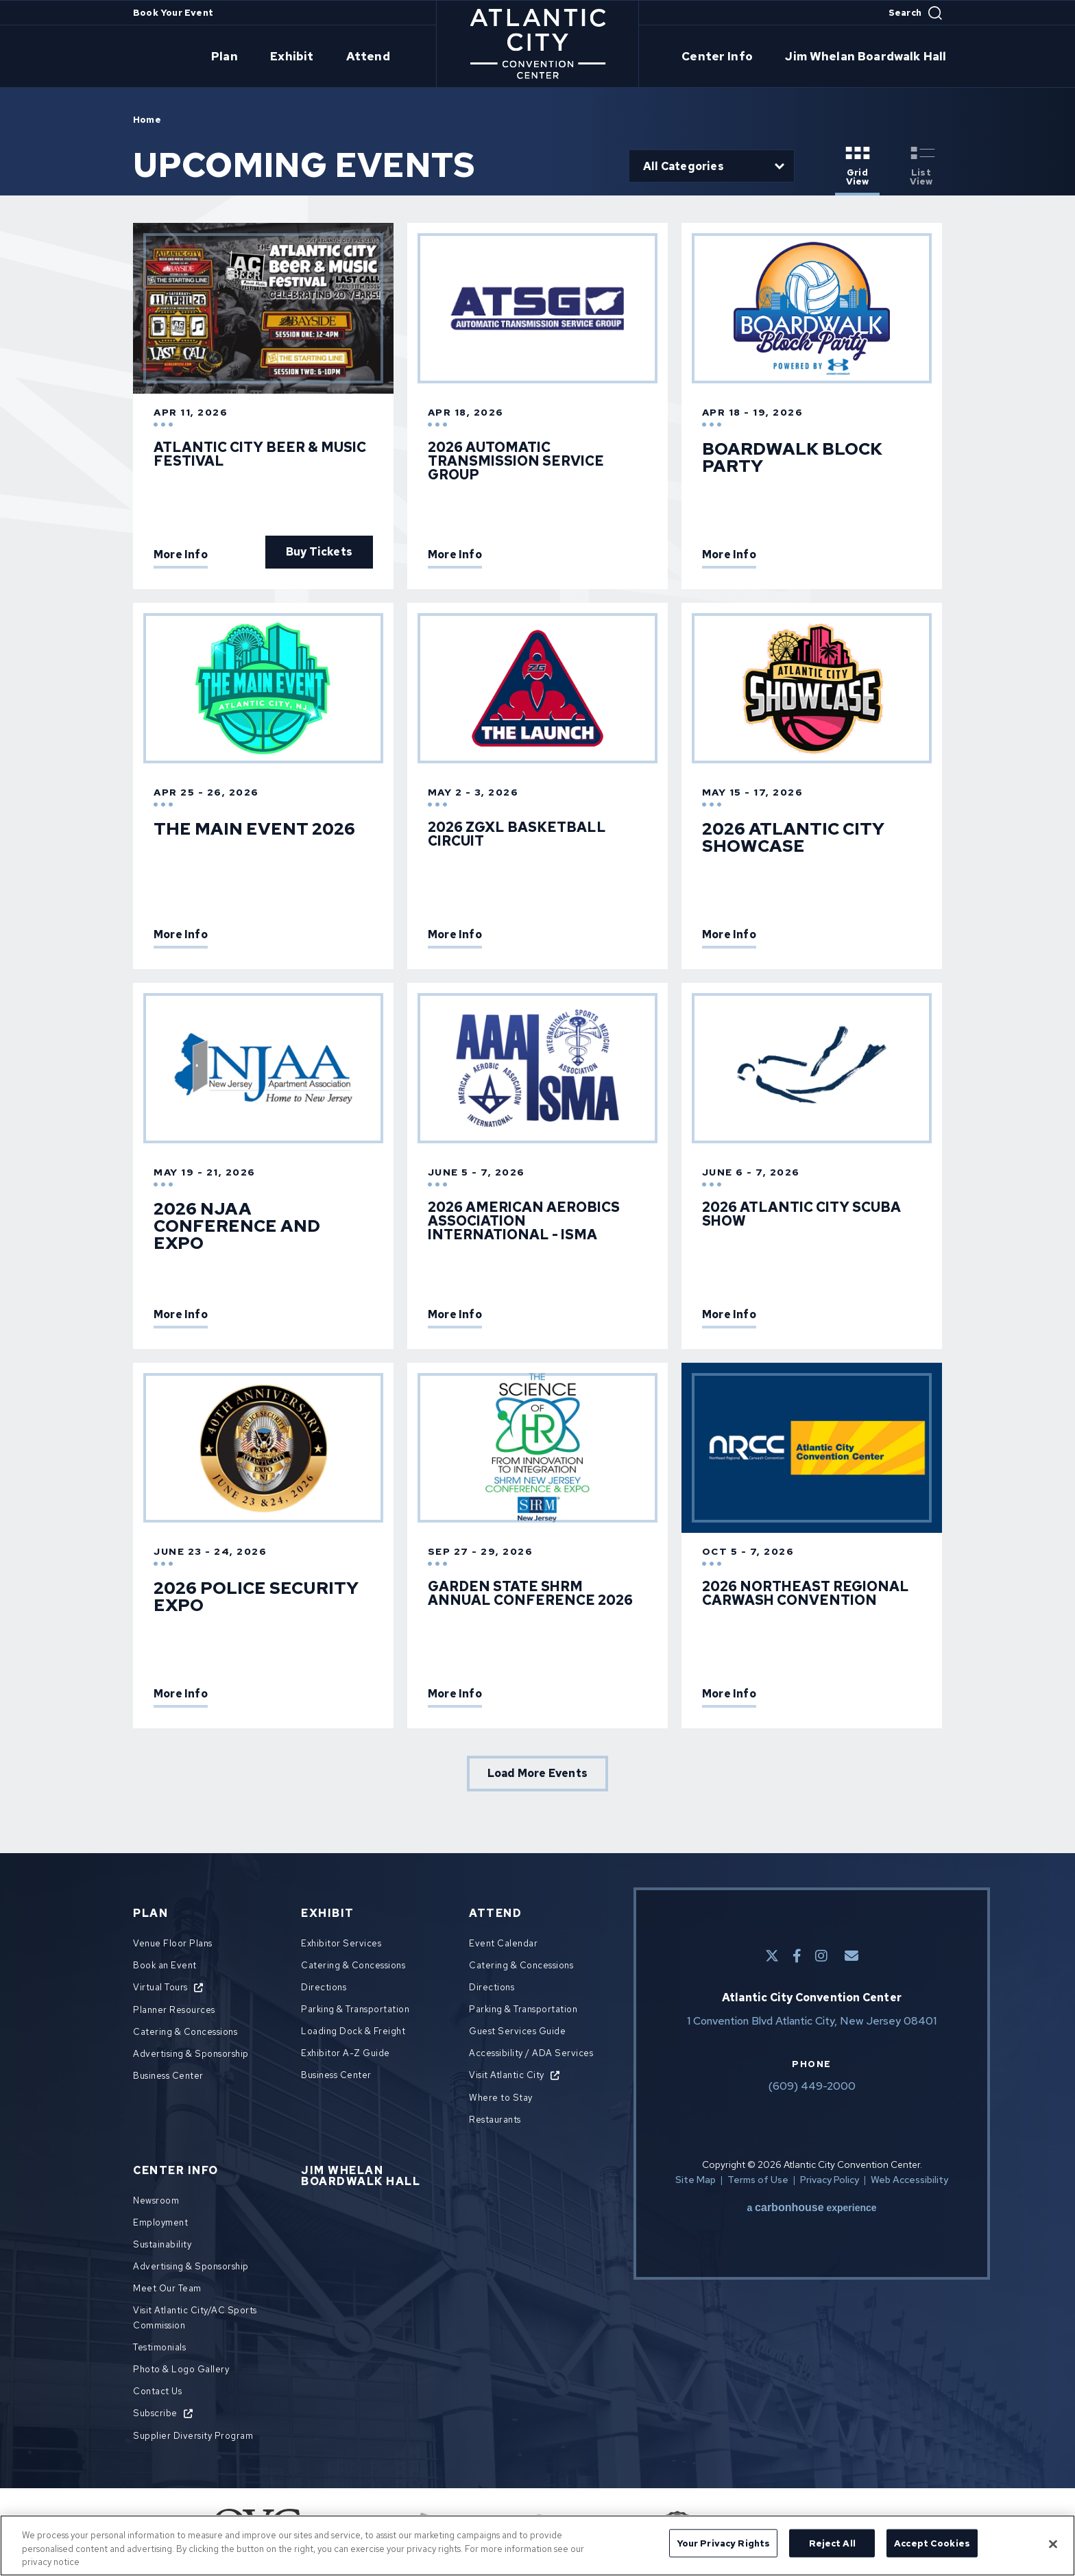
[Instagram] (821, 1956)
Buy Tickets (319, 552)
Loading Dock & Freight (353, 2031)
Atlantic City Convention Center (538, 44)
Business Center (168, 2076)
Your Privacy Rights (723, 2543)
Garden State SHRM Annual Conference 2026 (530, 1593)
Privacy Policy (829, 2179)
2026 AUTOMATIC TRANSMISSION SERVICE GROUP (516, 461)
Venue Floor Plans (173, 1943)
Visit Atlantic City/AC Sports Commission (195, 2317)
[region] (537, 2545)
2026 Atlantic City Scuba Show (801, 1214)
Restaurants (495, 2119)
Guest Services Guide (517, 2031)
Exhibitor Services (341, 1943)
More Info (181, 555)
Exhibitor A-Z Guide (345, 2053)
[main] (537, 953)
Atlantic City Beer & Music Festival (260, 454)
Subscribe (155, 2413)
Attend (374, 56)
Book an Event (165, 1965)
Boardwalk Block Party (792, 457)
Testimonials (159, 2347)
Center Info (713, 56)
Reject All (832, 2543)
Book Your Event (173, 12)
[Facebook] (797, 1956)
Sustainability (162, 2244)
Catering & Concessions (185, 2032)
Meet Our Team (167, 2288)
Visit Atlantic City (506, 2075)
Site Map (695, 2179)
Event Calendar (503, 1943)
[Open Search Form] (915, 13)
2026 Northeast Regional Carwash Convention (805, 1593)
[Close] (1053, 2544)
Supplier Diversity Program (193, 2436)
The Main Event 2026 (254, 829)
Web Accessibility (909, 2179)
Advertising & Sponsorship (191, 2054)
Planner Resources (174, 2010)
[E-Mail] (851, 1956)
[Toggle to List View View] (921, 166)
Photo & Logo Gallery (181, 2369)
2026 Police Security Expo (256, 1597)
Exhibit (306, 56)
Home (147, 120)
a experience (811, 2207)
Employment (160, 2222)
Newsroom (156, 2200)
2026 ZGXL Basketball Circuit (517, 834)
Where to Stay (501, 2097)
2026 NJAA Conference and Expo (237, 1225)
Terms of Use (757, 2179)
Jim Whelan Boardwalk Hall (848, 56)
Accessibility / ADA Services (531, 2053)
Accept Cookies (932, 2543)
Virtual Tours (160, 1987)
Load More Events (537, 1773)
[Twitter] (772, 1956)
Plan (246, 56)
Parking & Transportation (355, 2009)
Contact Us (157, 2391)
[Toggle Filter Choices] (712, 166)
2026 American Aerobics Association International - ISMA (524, 1220)
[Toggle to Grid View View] (857, 166)
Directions (323, 1987)
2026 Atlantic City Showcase (793, 837)
